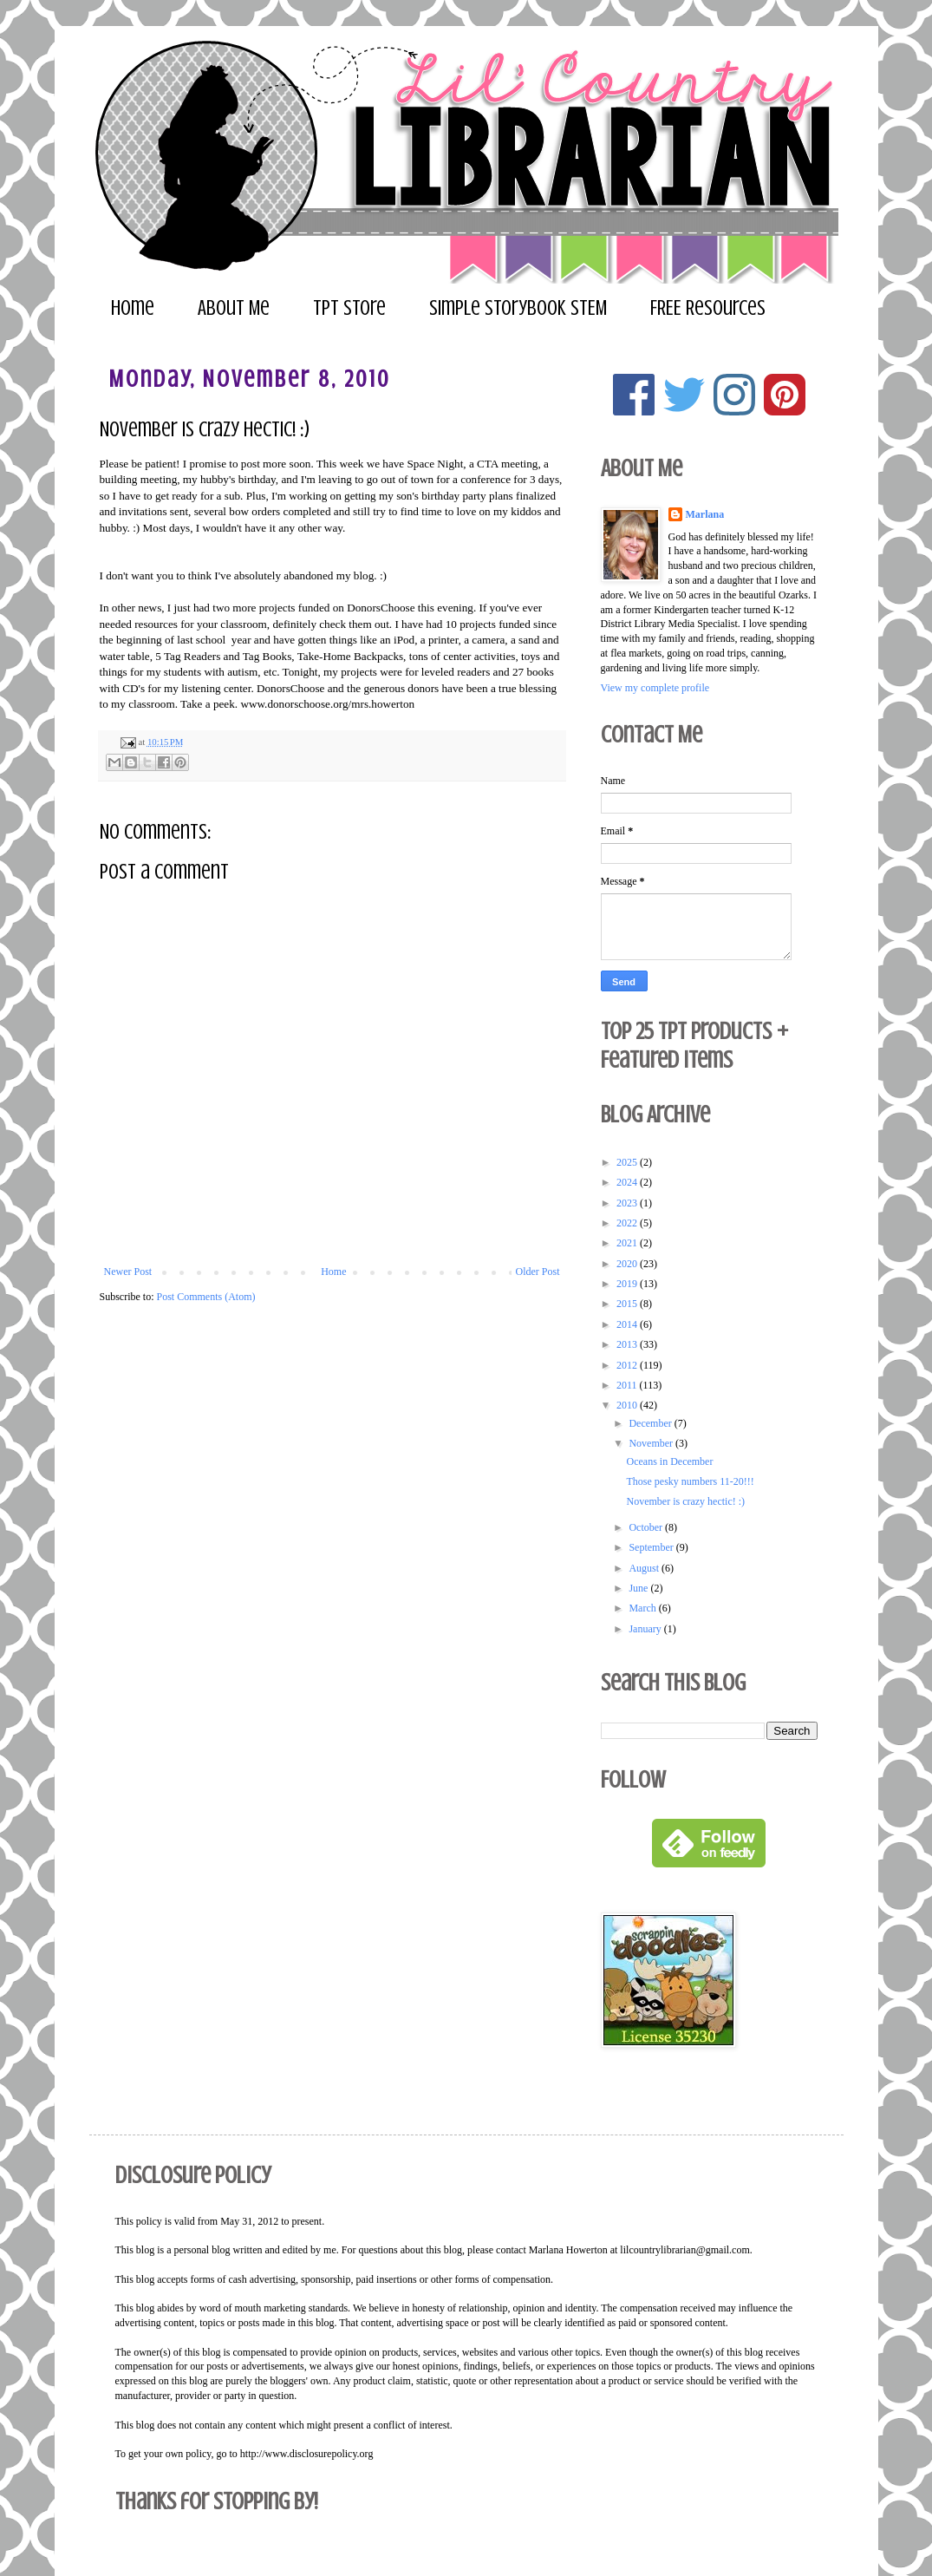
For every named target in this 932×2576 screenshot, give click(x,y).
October (647, 1527)
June (639, 1588)
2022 (628, 1223)
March (643, 1608)
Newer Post (128, 1271)
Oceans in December (669, 1461)
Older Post (538, 1271)
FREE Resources (708, 308)
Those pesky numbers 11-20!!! (689, 1481)
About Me (234, 308)
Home (132, 308)
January (646, 1629)
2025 (628, 1162)
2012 (628, 1365)
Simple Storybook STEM (518, 308)
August (645, 1568)
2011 (628, 1385)
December (651, 1423)
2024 (628, 1182)
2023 (628, 1203)
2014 (628, 1324)
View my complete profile (655, 688)
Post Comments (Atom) (206, 1297)
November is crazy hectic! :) (685, 1501)
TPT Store (349, 308)
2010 (628, 1405)
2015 (628, 1304)
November (652, 1443)
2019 (628, 1284)
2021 (628, 1243)
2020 (628, 1264)
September (652, 1547)
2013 (628, 1344)
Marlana (705, 514)
